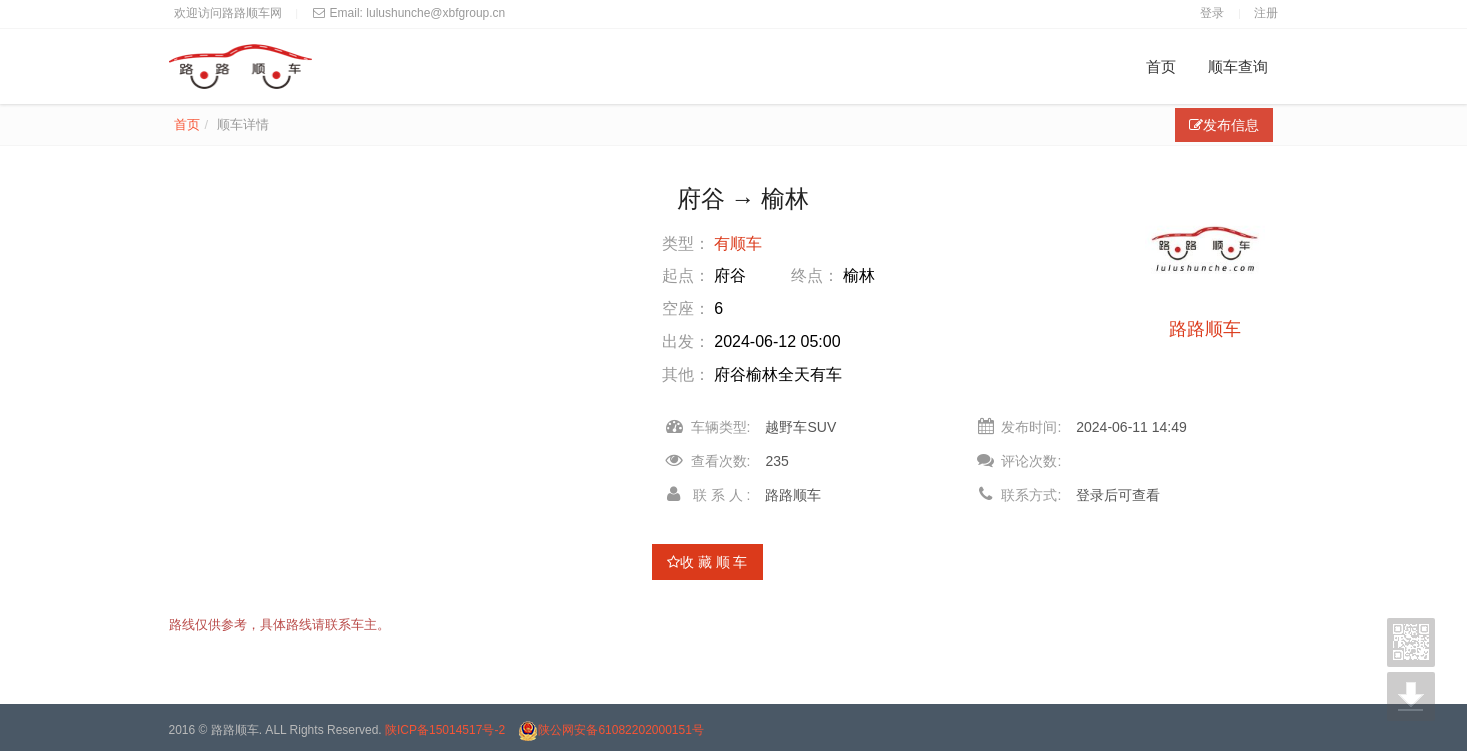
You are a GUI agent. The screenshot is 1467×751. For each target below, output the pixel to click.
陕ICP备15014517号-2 (445, 730)
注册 (1266, 13)
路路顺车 (1205, 329)
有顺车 (738, 243)
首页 (1161, 66)
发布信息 (1224, 125)
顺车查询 (1238, 66)
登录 (1212, 13)
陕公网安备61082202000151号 (610, 730)
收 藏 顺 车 (707, 562)
